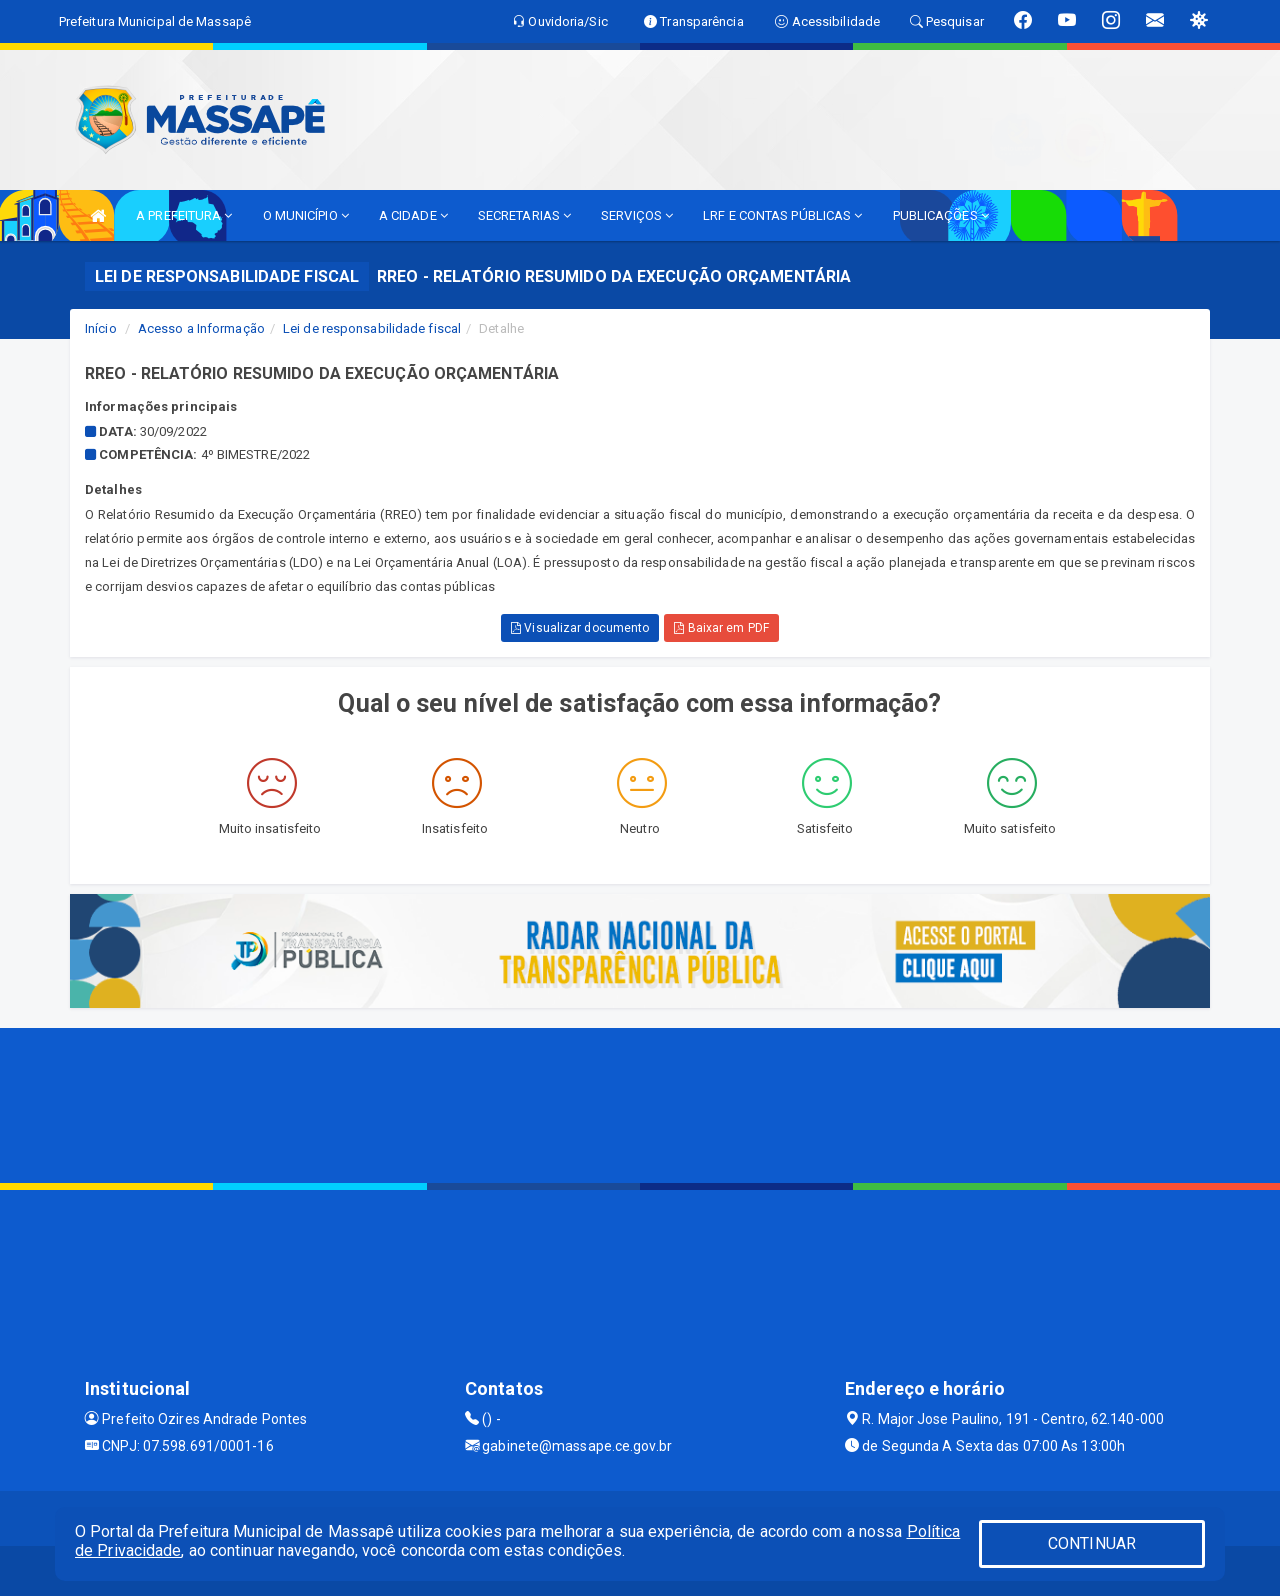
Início (101, 328)
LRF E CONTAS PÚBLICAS (782, 215)
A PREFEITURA (184, 215)
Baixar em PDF (721, 628)
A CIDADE (413, 215)
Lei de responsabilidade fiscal (372, 328)
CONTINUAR (1092, 1543)
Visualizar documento (580, 628)
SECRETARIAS (524, 215)
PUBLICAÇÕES (941, 215)
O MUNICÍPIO (306, 215)
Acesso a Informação (201, 328)
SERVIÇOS (637, 215)
